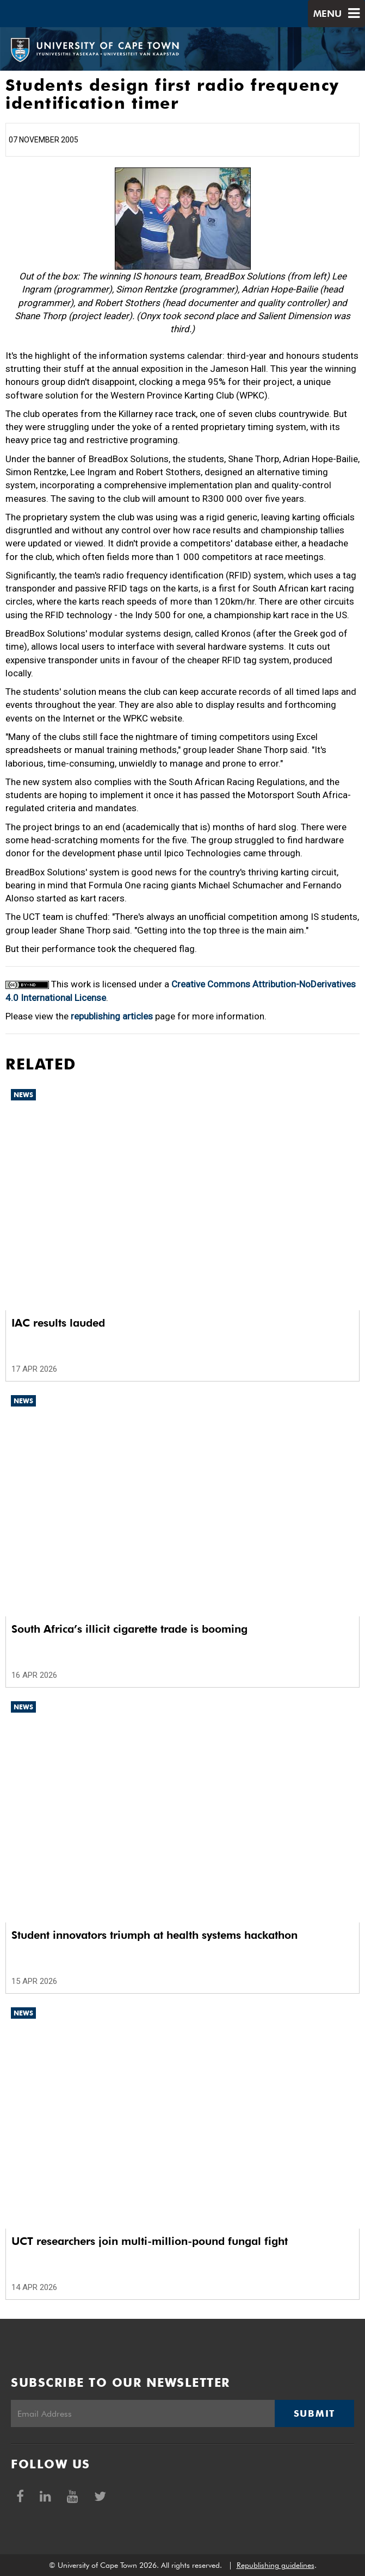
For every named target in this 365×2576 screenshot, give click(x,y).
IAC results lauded (58, 1322)
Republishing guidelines (275, 2565)
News (23, 1095)
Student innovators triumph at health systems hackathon (154, 1935)
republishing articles (112, 1016)
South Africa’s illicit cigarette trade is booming (129, 1628)
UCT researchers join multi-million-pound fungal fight (149, 2241)
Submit (314, 2413)
